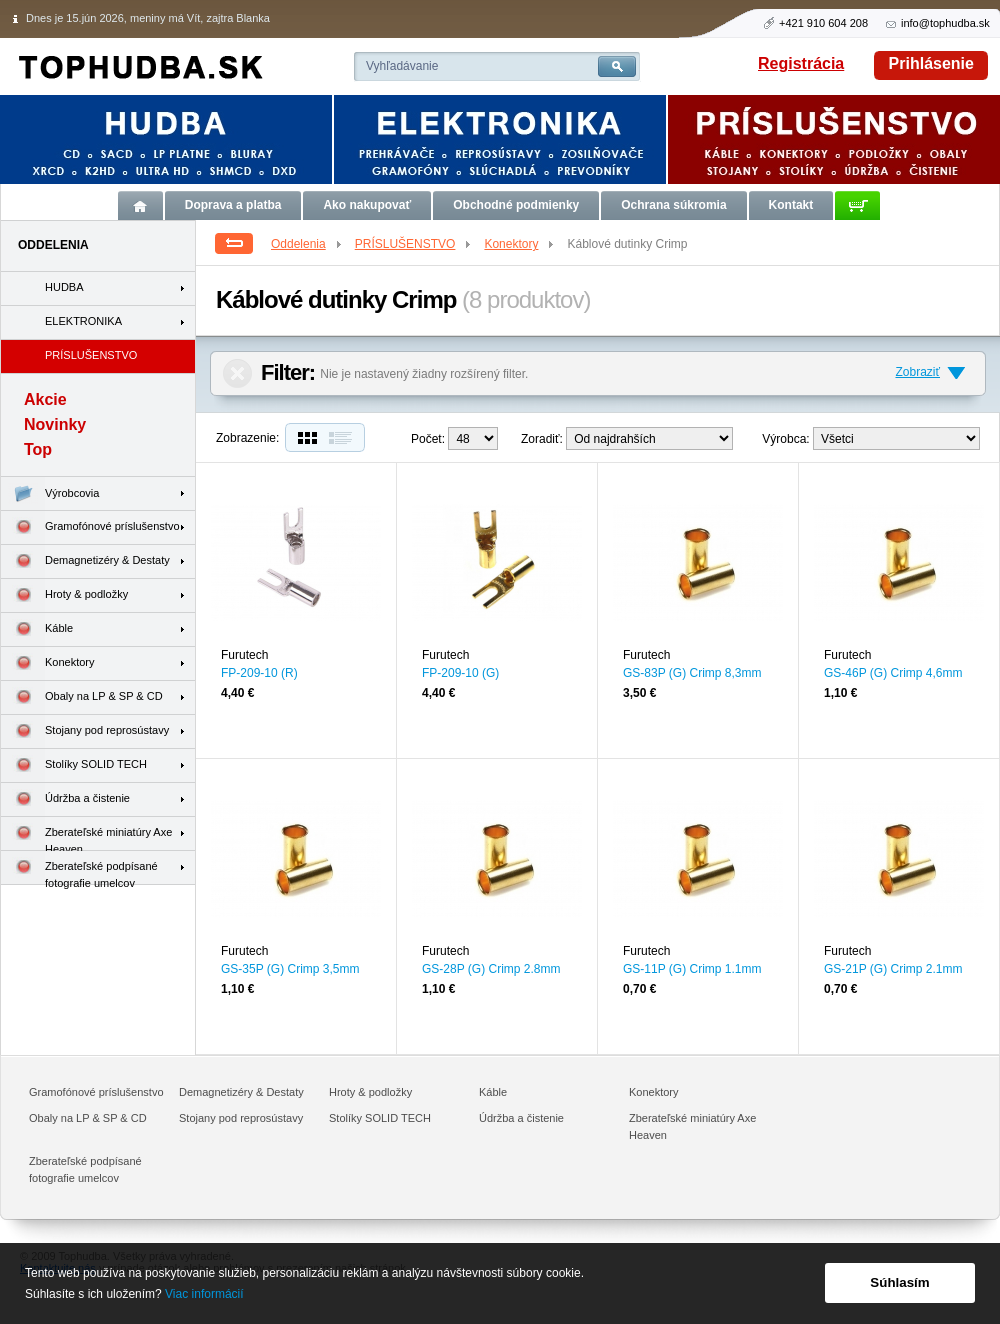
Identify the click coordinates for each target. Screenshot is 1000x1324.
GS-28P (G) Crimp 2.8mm (491, 969)
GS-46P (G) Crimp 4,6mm (893, 673)
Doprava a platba (233, 205)
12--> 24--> (473, 438)
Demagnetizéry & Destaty (85, 561)
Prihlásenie (931, 63)
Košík (857, 205)
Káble (37, 629)
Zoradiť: (542, 439)
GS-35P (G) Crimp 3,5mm (290, 969)
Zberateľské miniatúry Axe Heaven (86, 834)
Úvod (140, 205)
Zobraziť (917, 372)
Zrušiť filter (237, 373)
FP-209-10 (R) (259, 673)
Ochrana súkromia (673, 205)
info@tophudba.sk (945, 23)
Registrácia (801, 63)
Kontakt (791, 205)
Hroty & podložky (64, 595)
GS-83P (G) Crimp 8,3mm (692, 673)
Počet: (428, 439)
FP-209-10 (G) (460, 673)
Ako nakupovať (367, 205)
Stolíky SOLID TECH (74, 765)
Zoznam (345, 437)
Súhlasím (899, 1282)
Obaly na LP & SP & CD (82, 697)
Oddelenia (307, 244)
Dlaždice (305, 437)
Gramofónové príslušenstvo (90, 527)
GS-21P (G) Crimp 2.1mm (893, 969)
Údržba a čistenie (65, 799)
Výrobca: (785, 439)
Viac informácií (204, 1294)
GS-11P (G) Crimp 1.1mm (692, 969)
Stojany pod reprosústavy (85, 731)
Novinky (55, 424)
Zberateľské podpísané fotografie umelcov (79, 868)
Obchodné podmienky (516, 205)
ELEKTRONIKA (83, 321)
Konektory (520, 244)
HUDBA (64, 287)
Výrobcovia (50, 493)
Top (38, 449)
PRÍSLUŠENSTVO (414, 244)
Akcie (45, 399)
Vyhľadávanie (402, 66)
